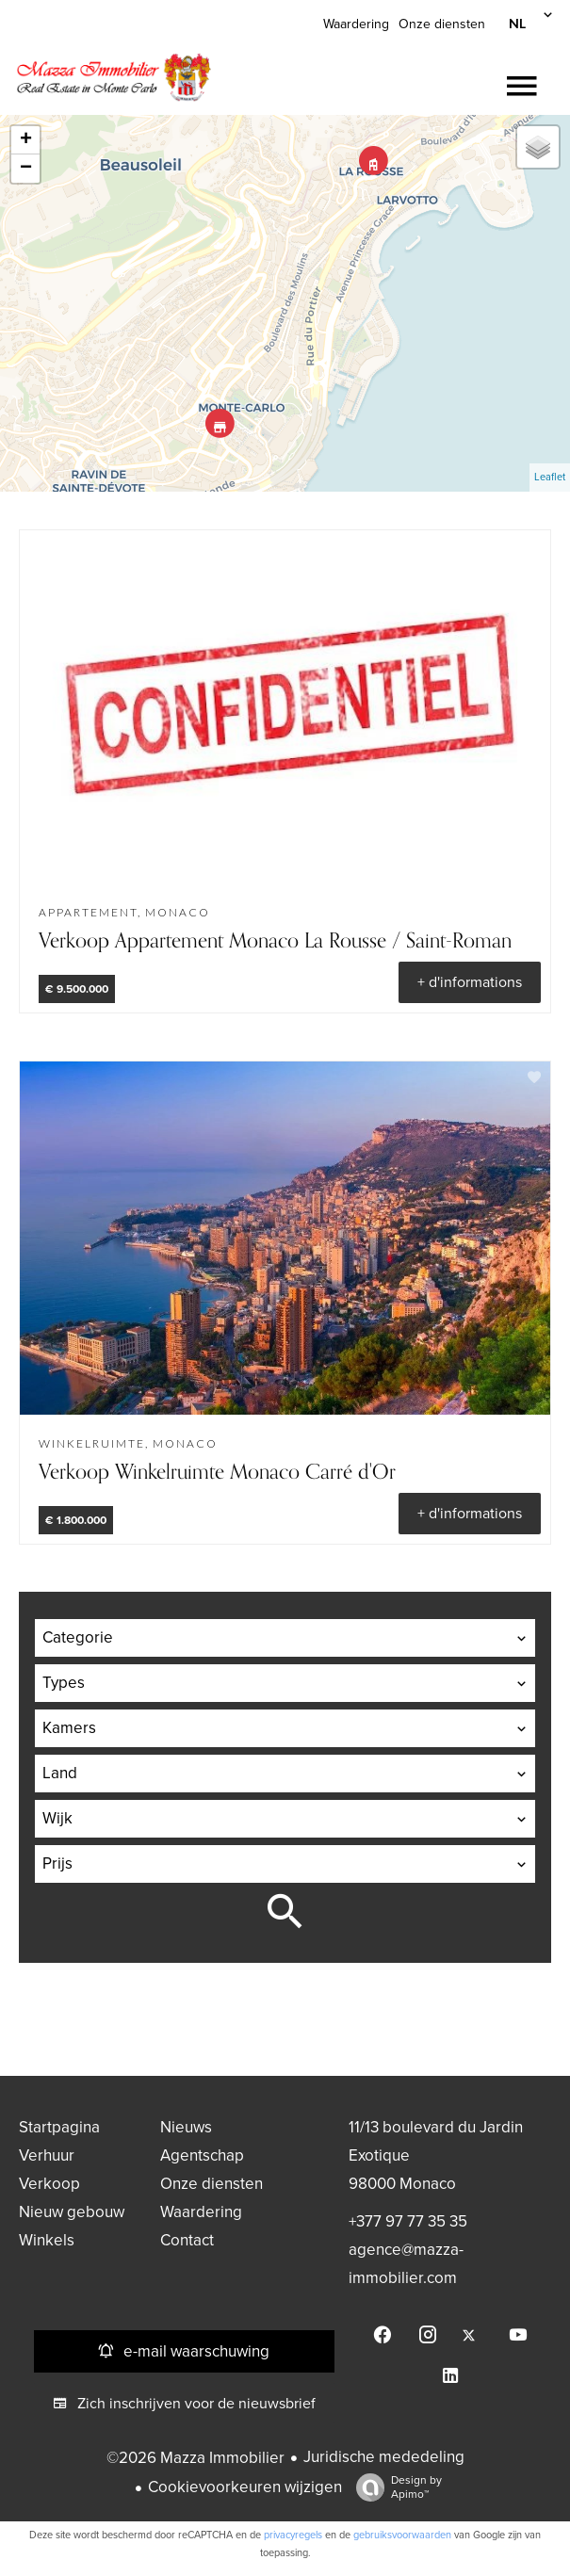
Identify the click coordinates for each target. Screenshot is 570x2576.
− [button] (26, 168)
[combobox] (285, 1638)
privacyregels (293, 2535)
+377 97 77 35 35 (408, 2221)
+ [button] (26, 140)
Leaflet (549, 477)
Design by (394, 2487)
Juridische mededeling (383, 2457)
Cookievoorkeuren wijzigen (245, 2487)
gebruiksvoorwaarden (402, 2535)
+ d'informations (469, 982)
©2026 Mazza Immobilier (195, 2458)
